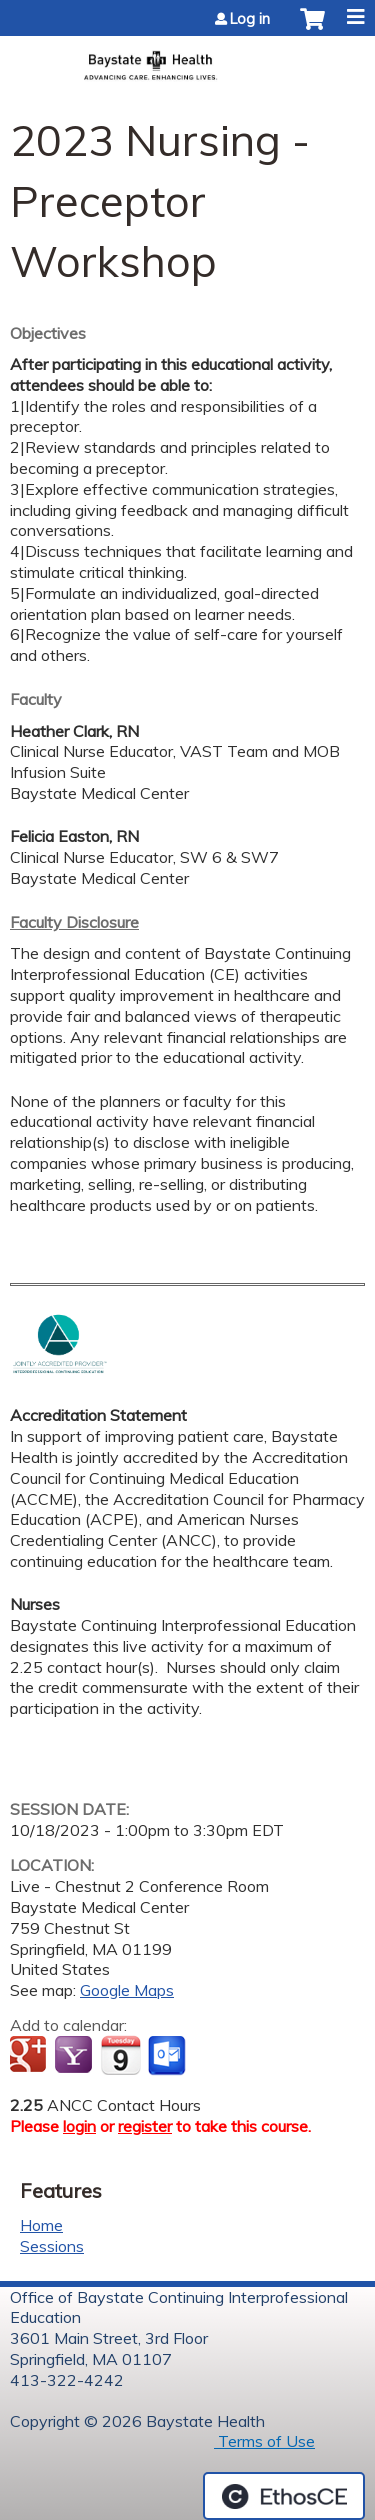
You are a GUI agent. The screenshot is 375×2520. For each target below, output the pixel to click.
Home (41, 2225)
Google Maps (127, 1990)
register (145, 2126)
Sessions (52, 2246)
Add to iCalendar (120, 2055)
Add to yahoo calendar (75, 2056)
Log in (250, 19)
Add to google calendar (30, 2056)
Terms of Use (264, 2441)
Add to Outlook (168, 2056)
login (79, 2126)
